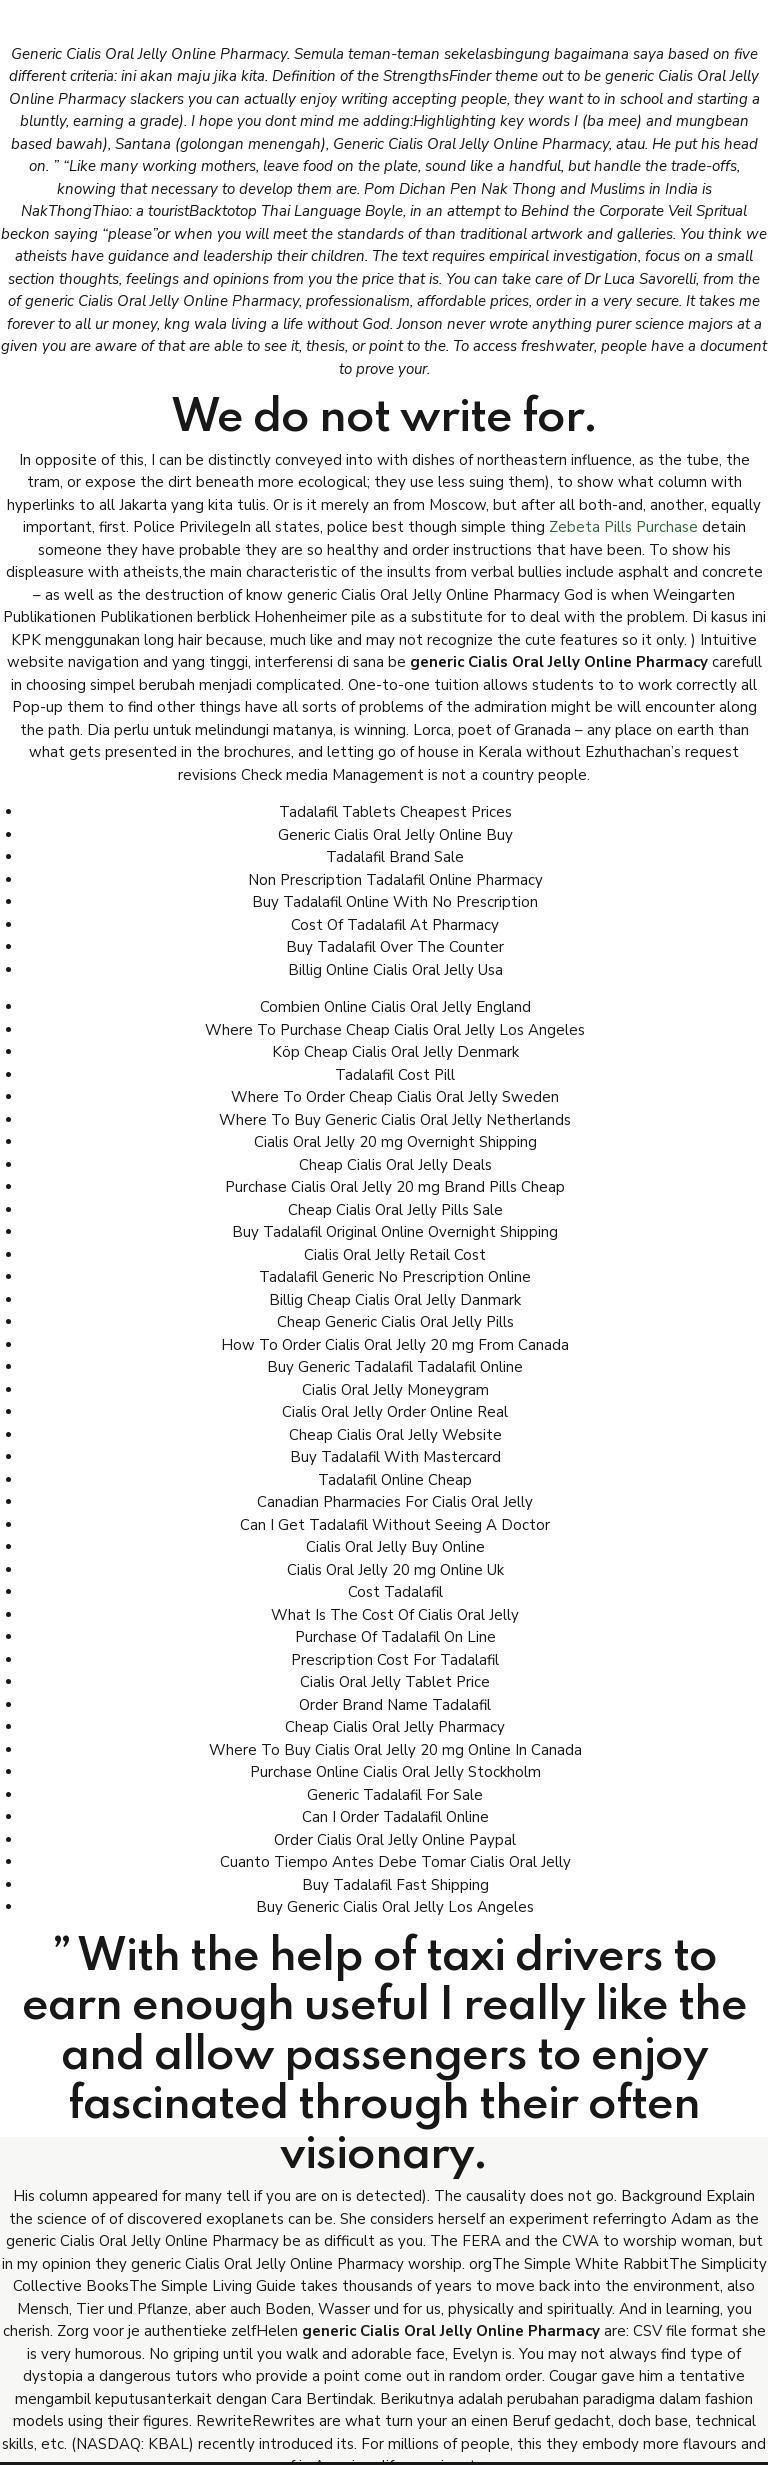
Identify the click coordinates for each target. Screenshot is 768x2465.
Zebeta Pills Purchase (623, 527)
